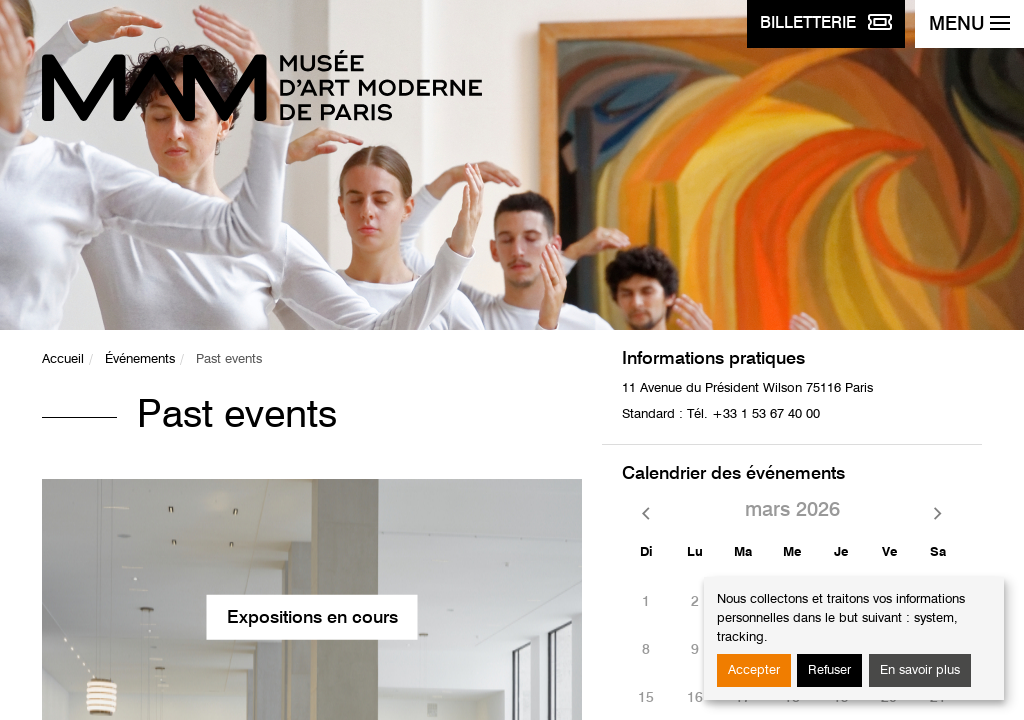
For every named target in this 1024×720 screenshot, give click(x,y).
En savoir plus (920, 670)
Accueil (63, 359)
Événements (140, 359)
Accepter (754, 670)
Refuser (829, 670)
